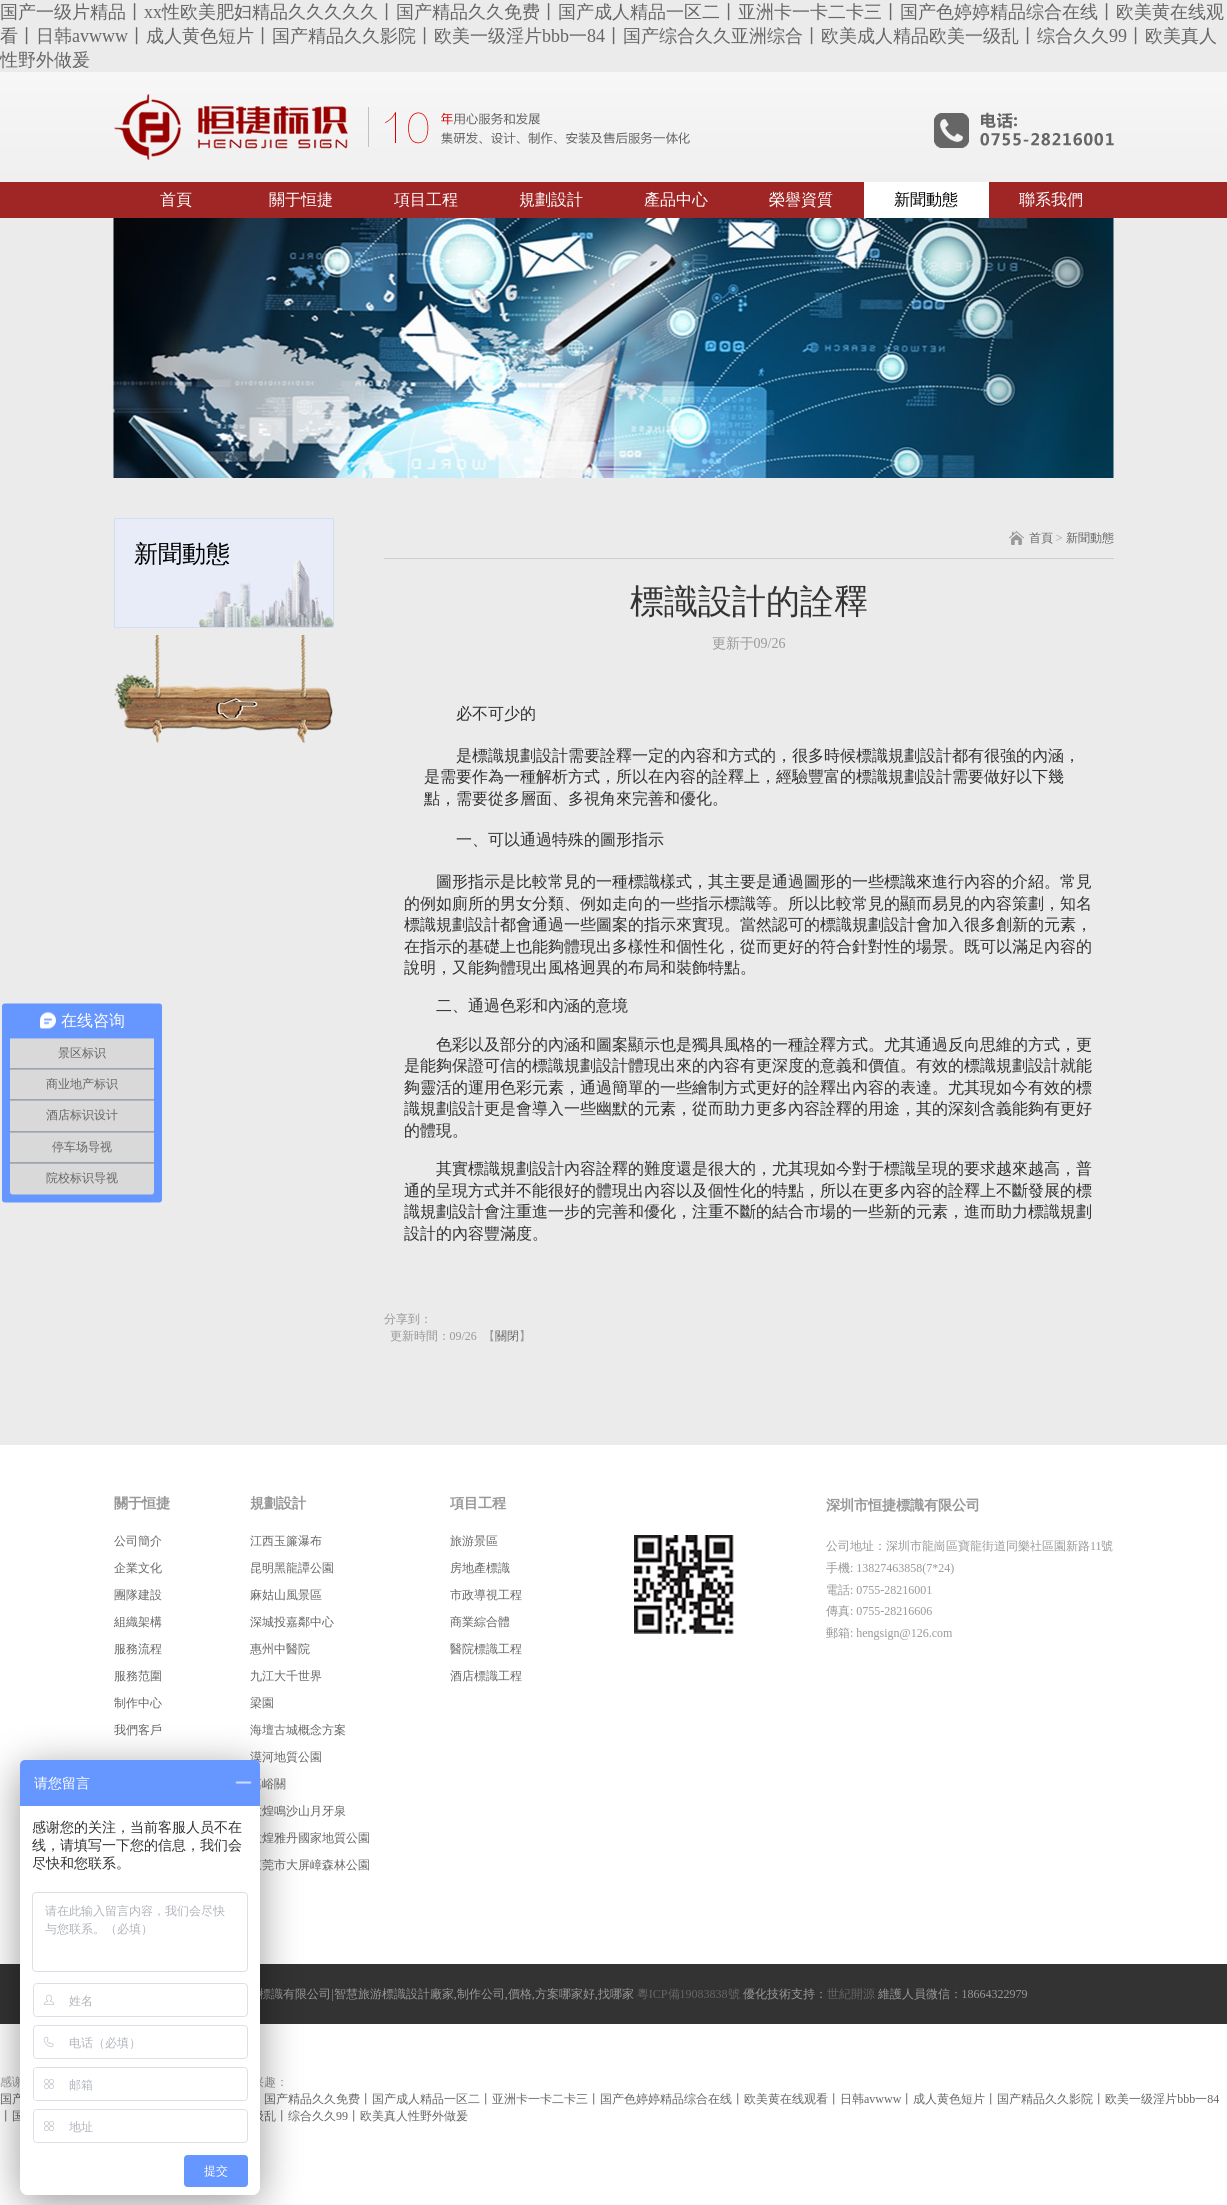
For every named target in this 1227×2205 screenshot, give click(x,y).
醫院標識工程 (486, 1649)
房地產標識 (480, 1568)
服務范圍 (138, 1676)
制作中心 (138, 1703)
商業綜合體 (480, 1622)
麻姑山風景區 (286, 1595)
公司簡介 (138, 1541)
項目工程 (426, 199)
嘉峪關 (268, 1784)
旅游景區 (474, 1541)
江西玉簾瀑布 (286, 1541)
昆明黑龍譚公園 (292, 1568)
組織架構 (138, 1622)
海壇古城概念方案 (298, 1730)
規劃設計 (551, 199)
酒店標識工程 (486, 1676)
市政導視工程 (486, 1595)
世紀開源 (851, 1994)
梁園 (262, 1703)
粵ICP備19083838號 (688, 1994)
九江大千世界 (286, 1676)
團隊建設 (138, 1595)
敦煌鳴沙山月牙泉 (298, 1811)
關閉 (507, 1336)
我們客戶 (138, 1730)
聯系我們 (1051, 199)
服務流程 (138, 1649)
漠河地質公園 (286, 1757)
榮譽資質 (801, 199)
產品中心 (676, 199)
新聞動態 (926, 199)
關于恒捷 (301, 199)
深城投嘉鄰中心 (292, 1622)
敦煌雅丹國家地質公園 (310, 1838)
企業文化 (138, 1568)
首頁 (176, 199)
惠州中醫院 (280, 1649)
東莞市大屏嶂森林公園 (310, 1865)
